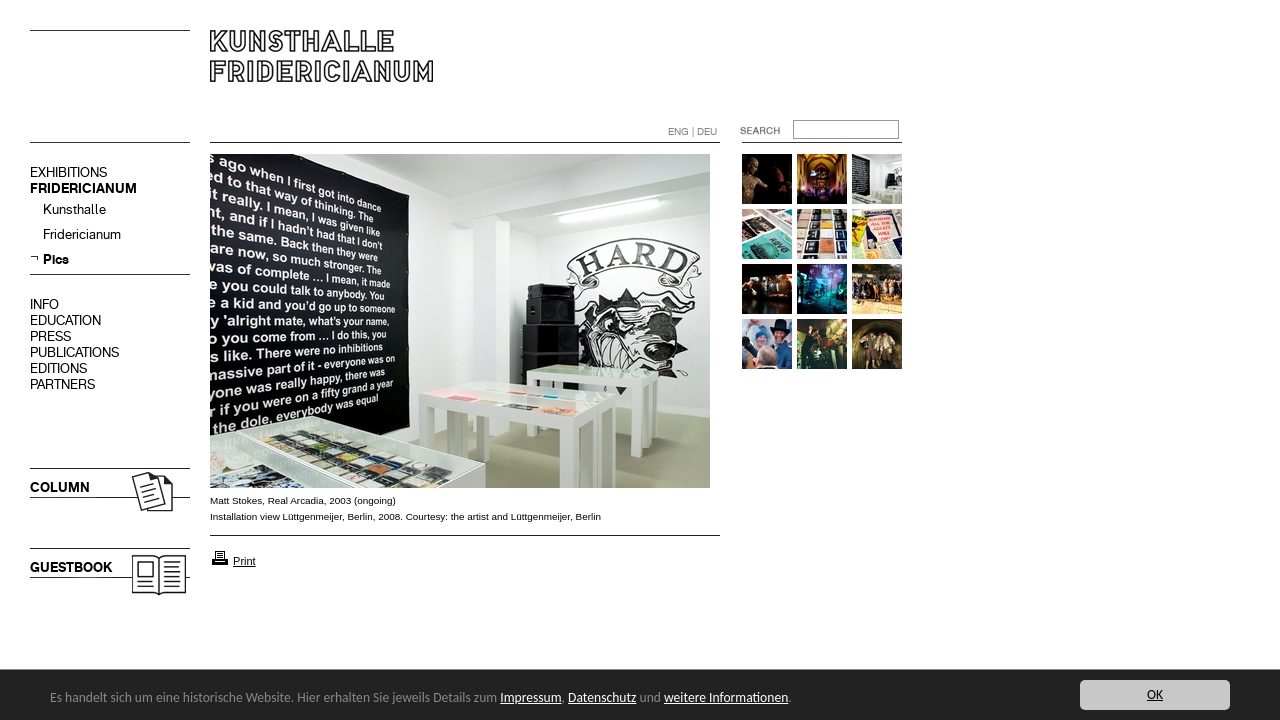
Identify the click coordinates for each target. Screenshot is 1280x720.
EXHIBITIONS (68, 172)
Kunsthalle (74, 209)
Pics (56, 259)
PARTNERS (62, 384)
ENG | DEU (692, 131)
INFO (44, 304)
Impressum (530, 697)
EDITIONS (58, 368)
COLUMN (60, 487)
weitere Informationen (726, 697)
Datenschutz (602, 697)
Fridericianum (82, 234)
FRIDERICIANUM (83, 188)
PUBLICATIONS (74, 352)
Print (244, 561)
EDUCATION (65, 320)
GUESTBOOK (71, 567)
